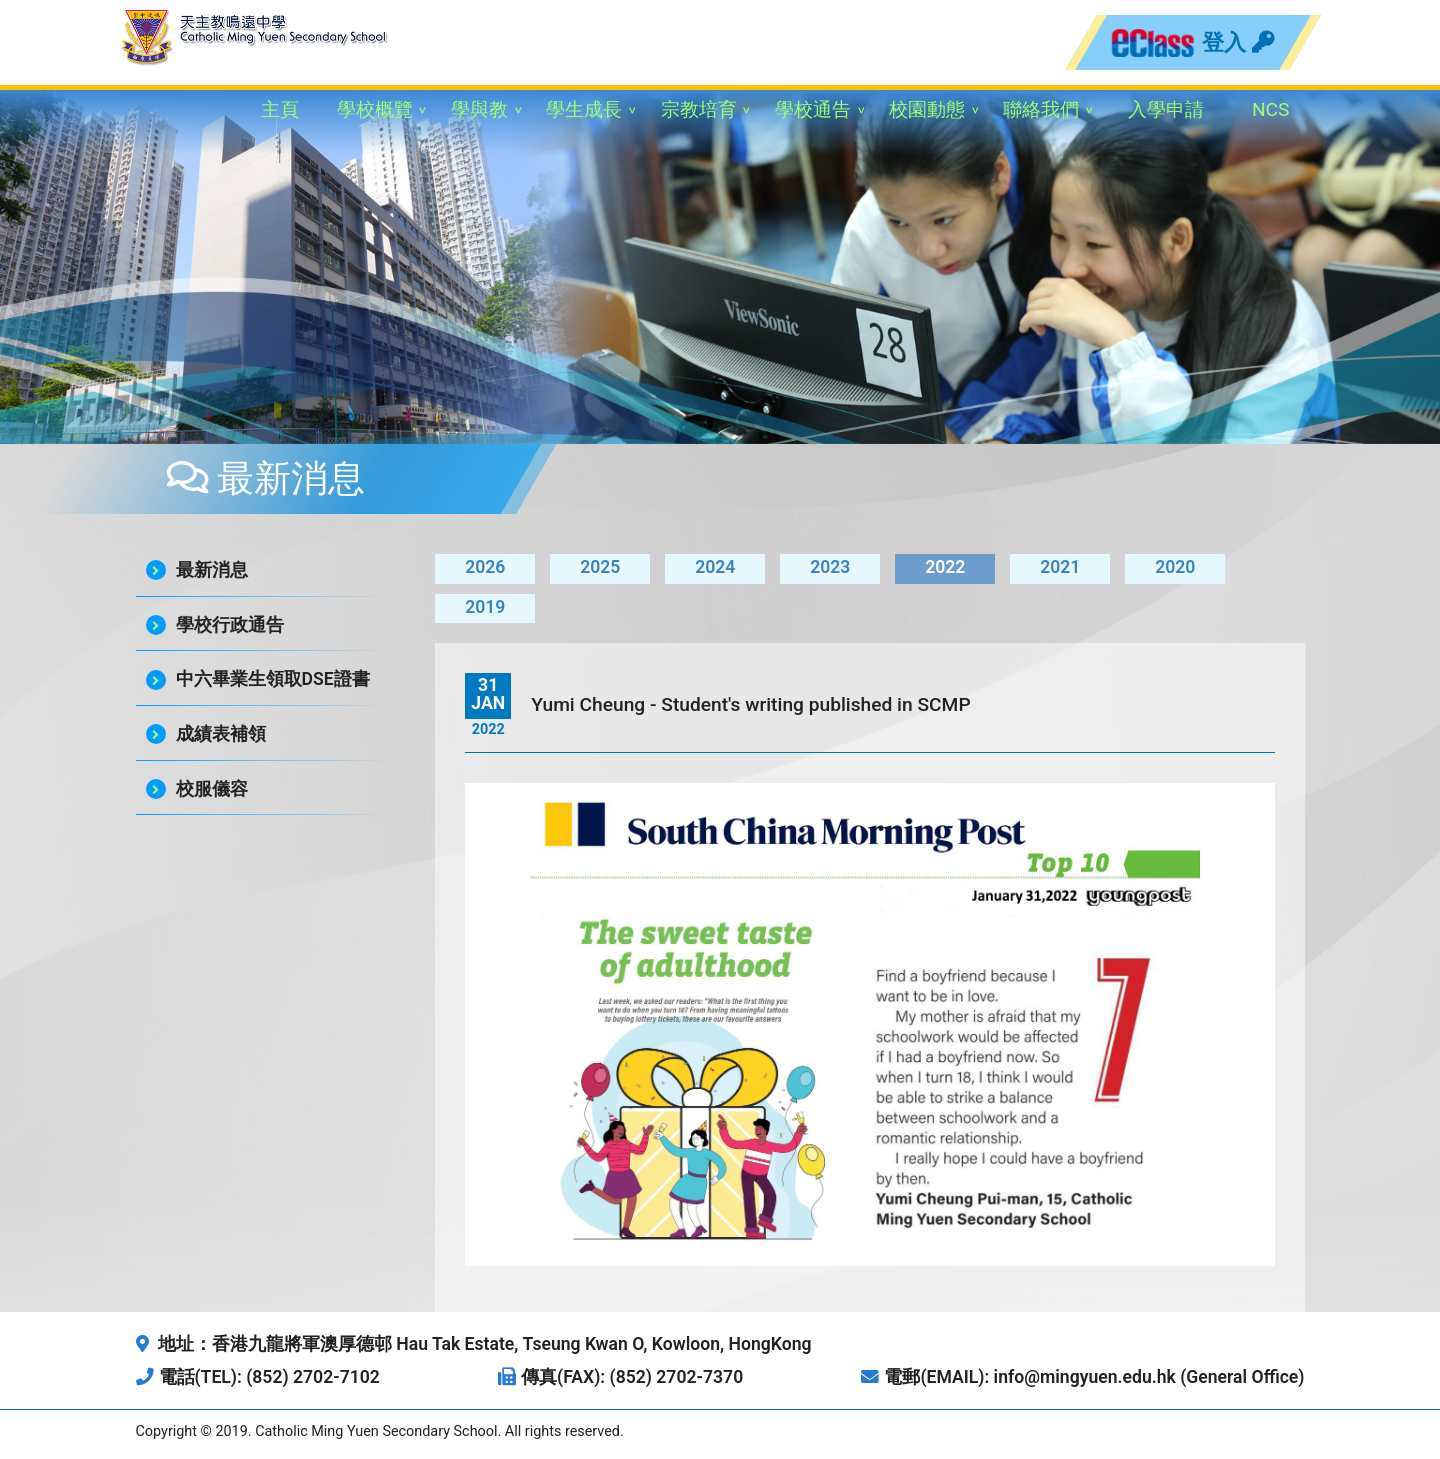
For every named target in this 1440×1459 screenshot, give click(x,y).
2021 (1060, 567)
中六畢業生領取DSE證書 (273, 679)
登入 (1238, 42)
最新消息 (212, 570)
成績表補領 (221, 734)
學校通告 (813, 109)
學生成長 (584, 109)
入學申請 (1166, 109)
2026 (485, 567)
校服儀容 (212, 789)
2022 (945, 567)
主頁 (280, 109)
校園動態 (927, 109)
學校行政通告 (230, 625)
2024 (715, 567)
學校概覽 (375, 109)
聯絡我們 (1041, 109)
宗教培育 (699, 109)
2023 (830, 567)
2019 (485, 607)
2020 (1175, 567)
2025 (600, 567)
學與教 (479, 109)
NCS (1271, 109)
